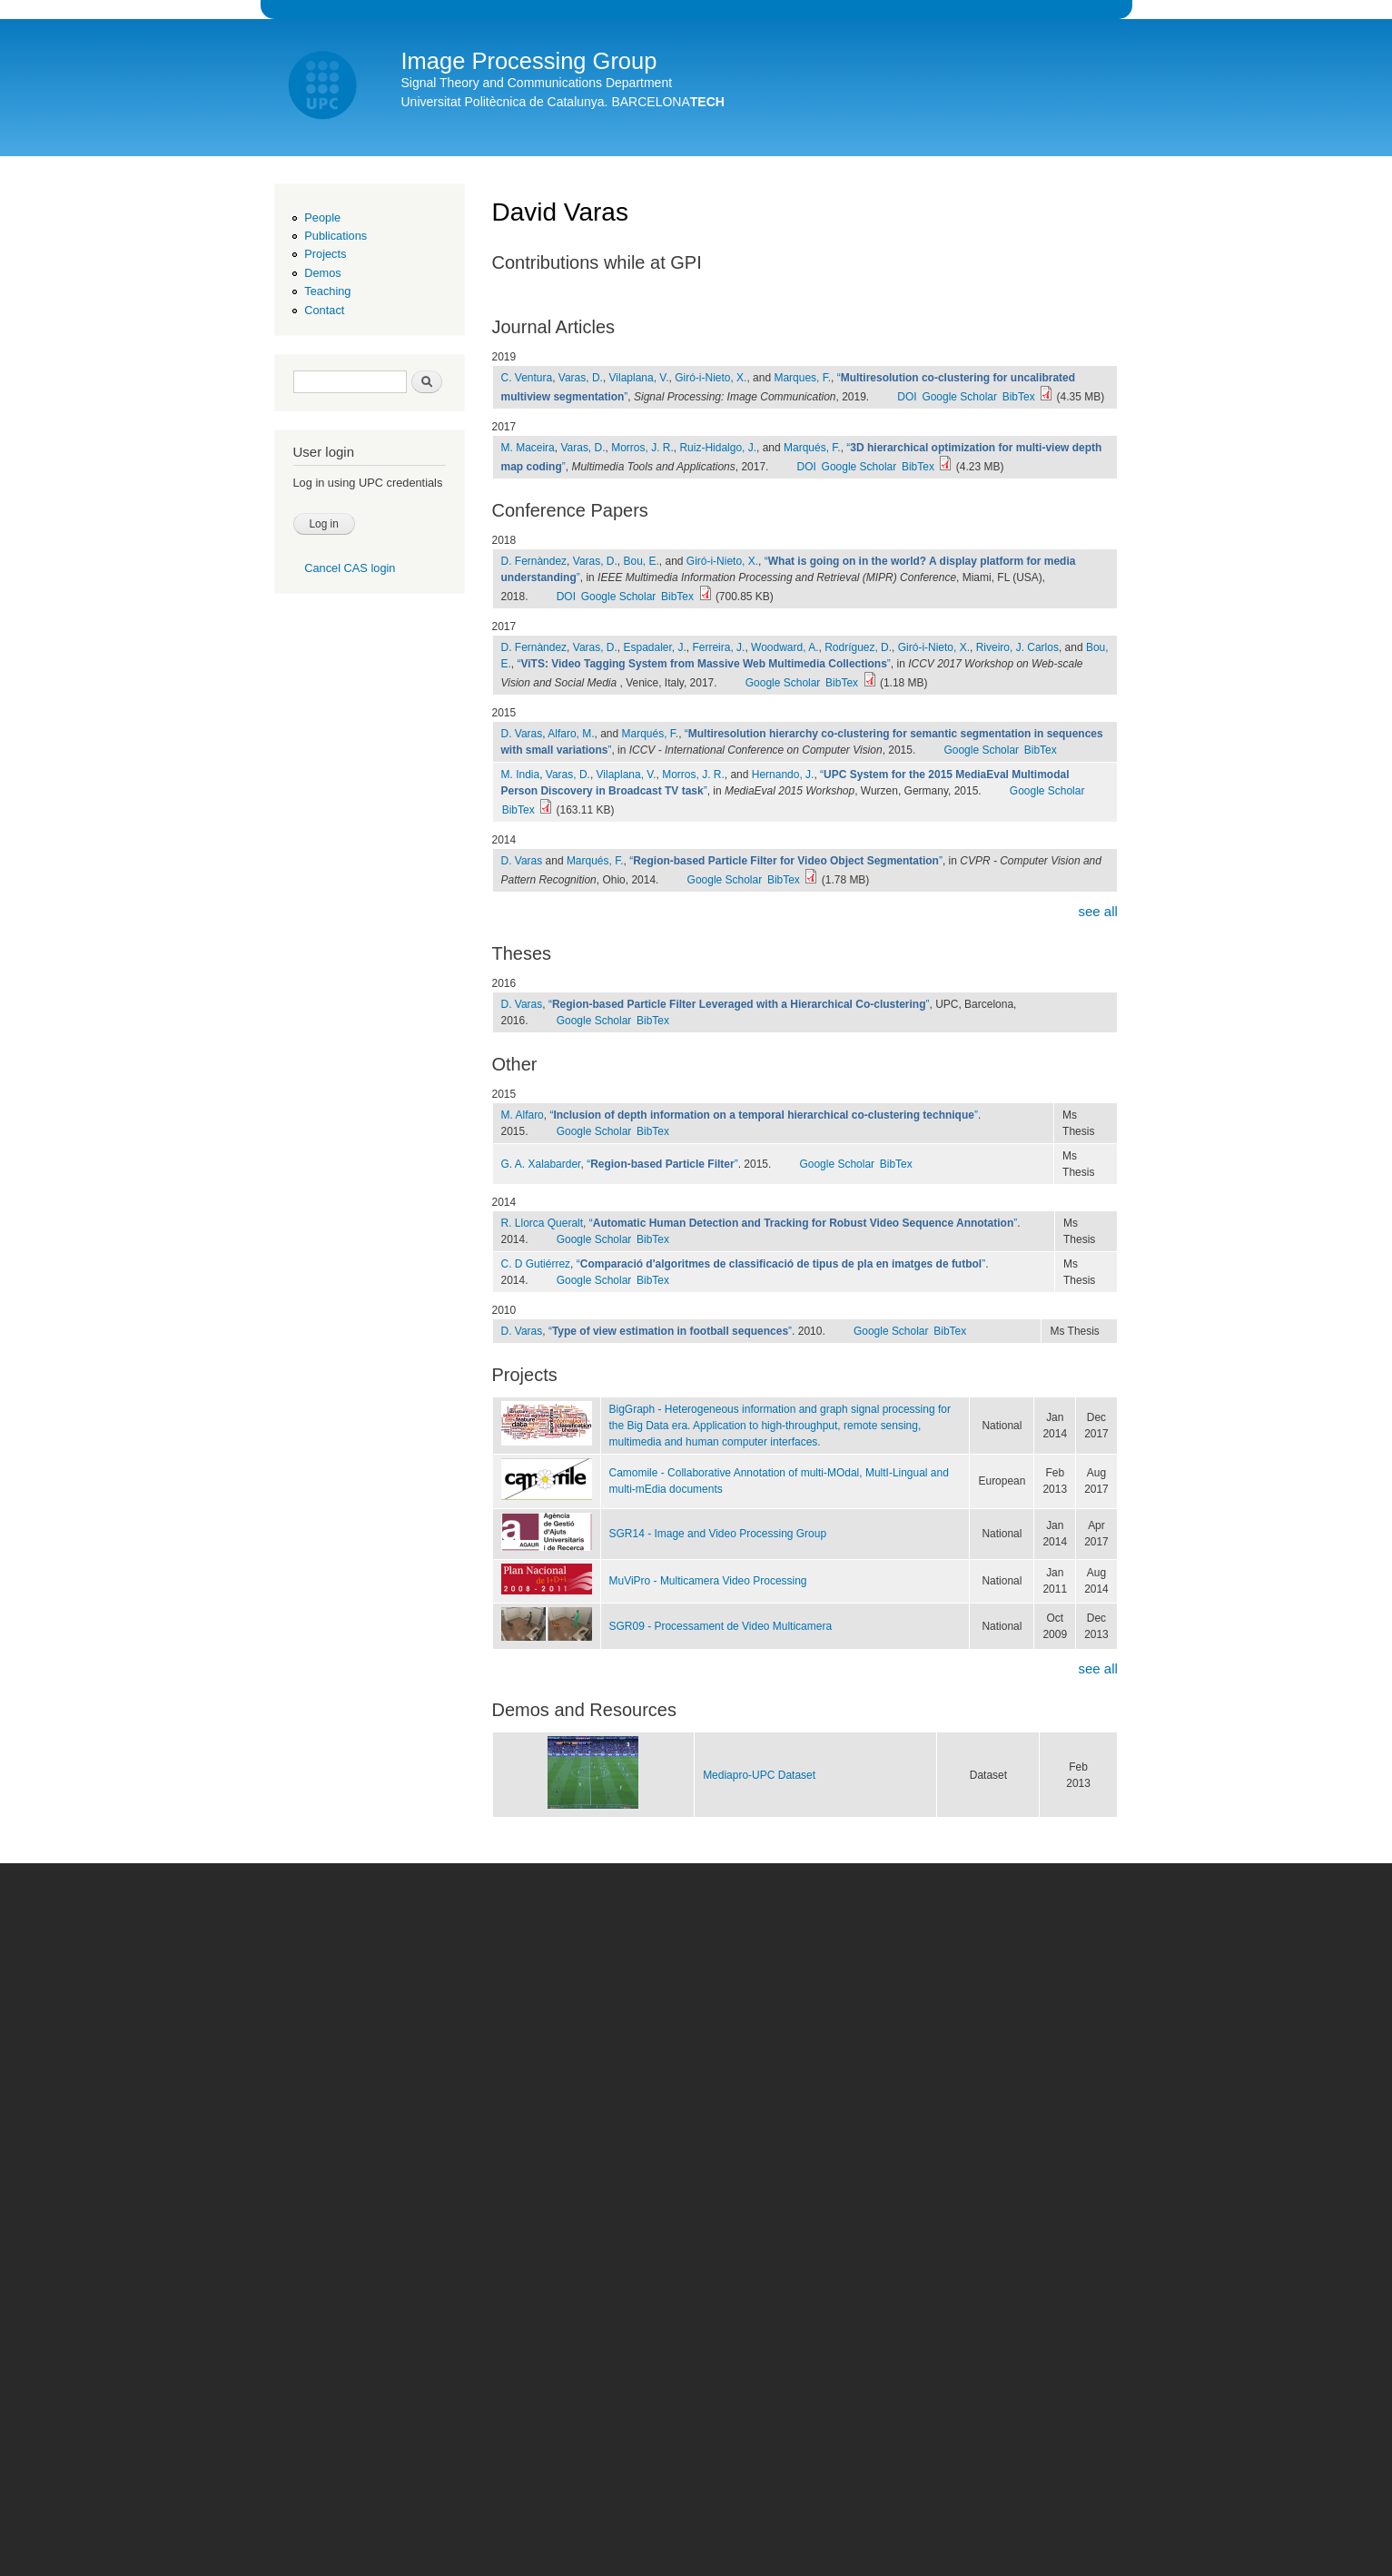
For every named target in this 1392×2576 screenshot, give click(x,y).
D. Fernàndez (534, 561)
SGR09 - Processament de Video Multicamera (721, 1626)
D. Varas (522, 733)
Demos (322, 273)
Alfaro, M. (571, 733)
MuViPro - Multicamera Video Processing (708, 1580)
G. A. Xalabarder (541, 1164)
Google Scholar (959, 396)
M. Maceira (528, 447)
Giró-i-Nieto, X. (710, 377)
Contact (324, 310)
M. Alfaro (522, 1115)
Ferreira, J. (718, 647)
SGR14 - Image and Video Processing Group (718, 1533)
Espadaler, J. (655, 647)
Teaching (327, 291)
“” (704, 663)
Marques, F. (802, 377)
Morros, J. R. (642, 447)
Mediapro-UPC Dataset (759, 1775)
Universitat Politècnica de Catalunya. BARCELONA (563, 101)
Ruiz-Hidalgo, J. (717, 447)
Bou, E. (641, 561)
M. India (520, 774)
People (322, 217)
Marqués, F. (812, 447)
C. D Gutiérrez (536, 1264)
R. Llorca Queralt (542, 1223)
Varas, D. (580, 377)
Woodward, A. (784, 647)
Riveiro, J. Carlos (1017, 647)
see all (1097, 911)
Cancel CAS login (349, 568)
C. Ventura (527, 377)
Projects (325, 254)
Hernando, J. (783, 774)
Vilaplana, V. (639, 377)
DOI (906, 396)
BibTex (1018, 396)
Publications (335, 235)
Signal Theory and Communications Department (537, 82)
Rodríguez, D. (858, 647)
